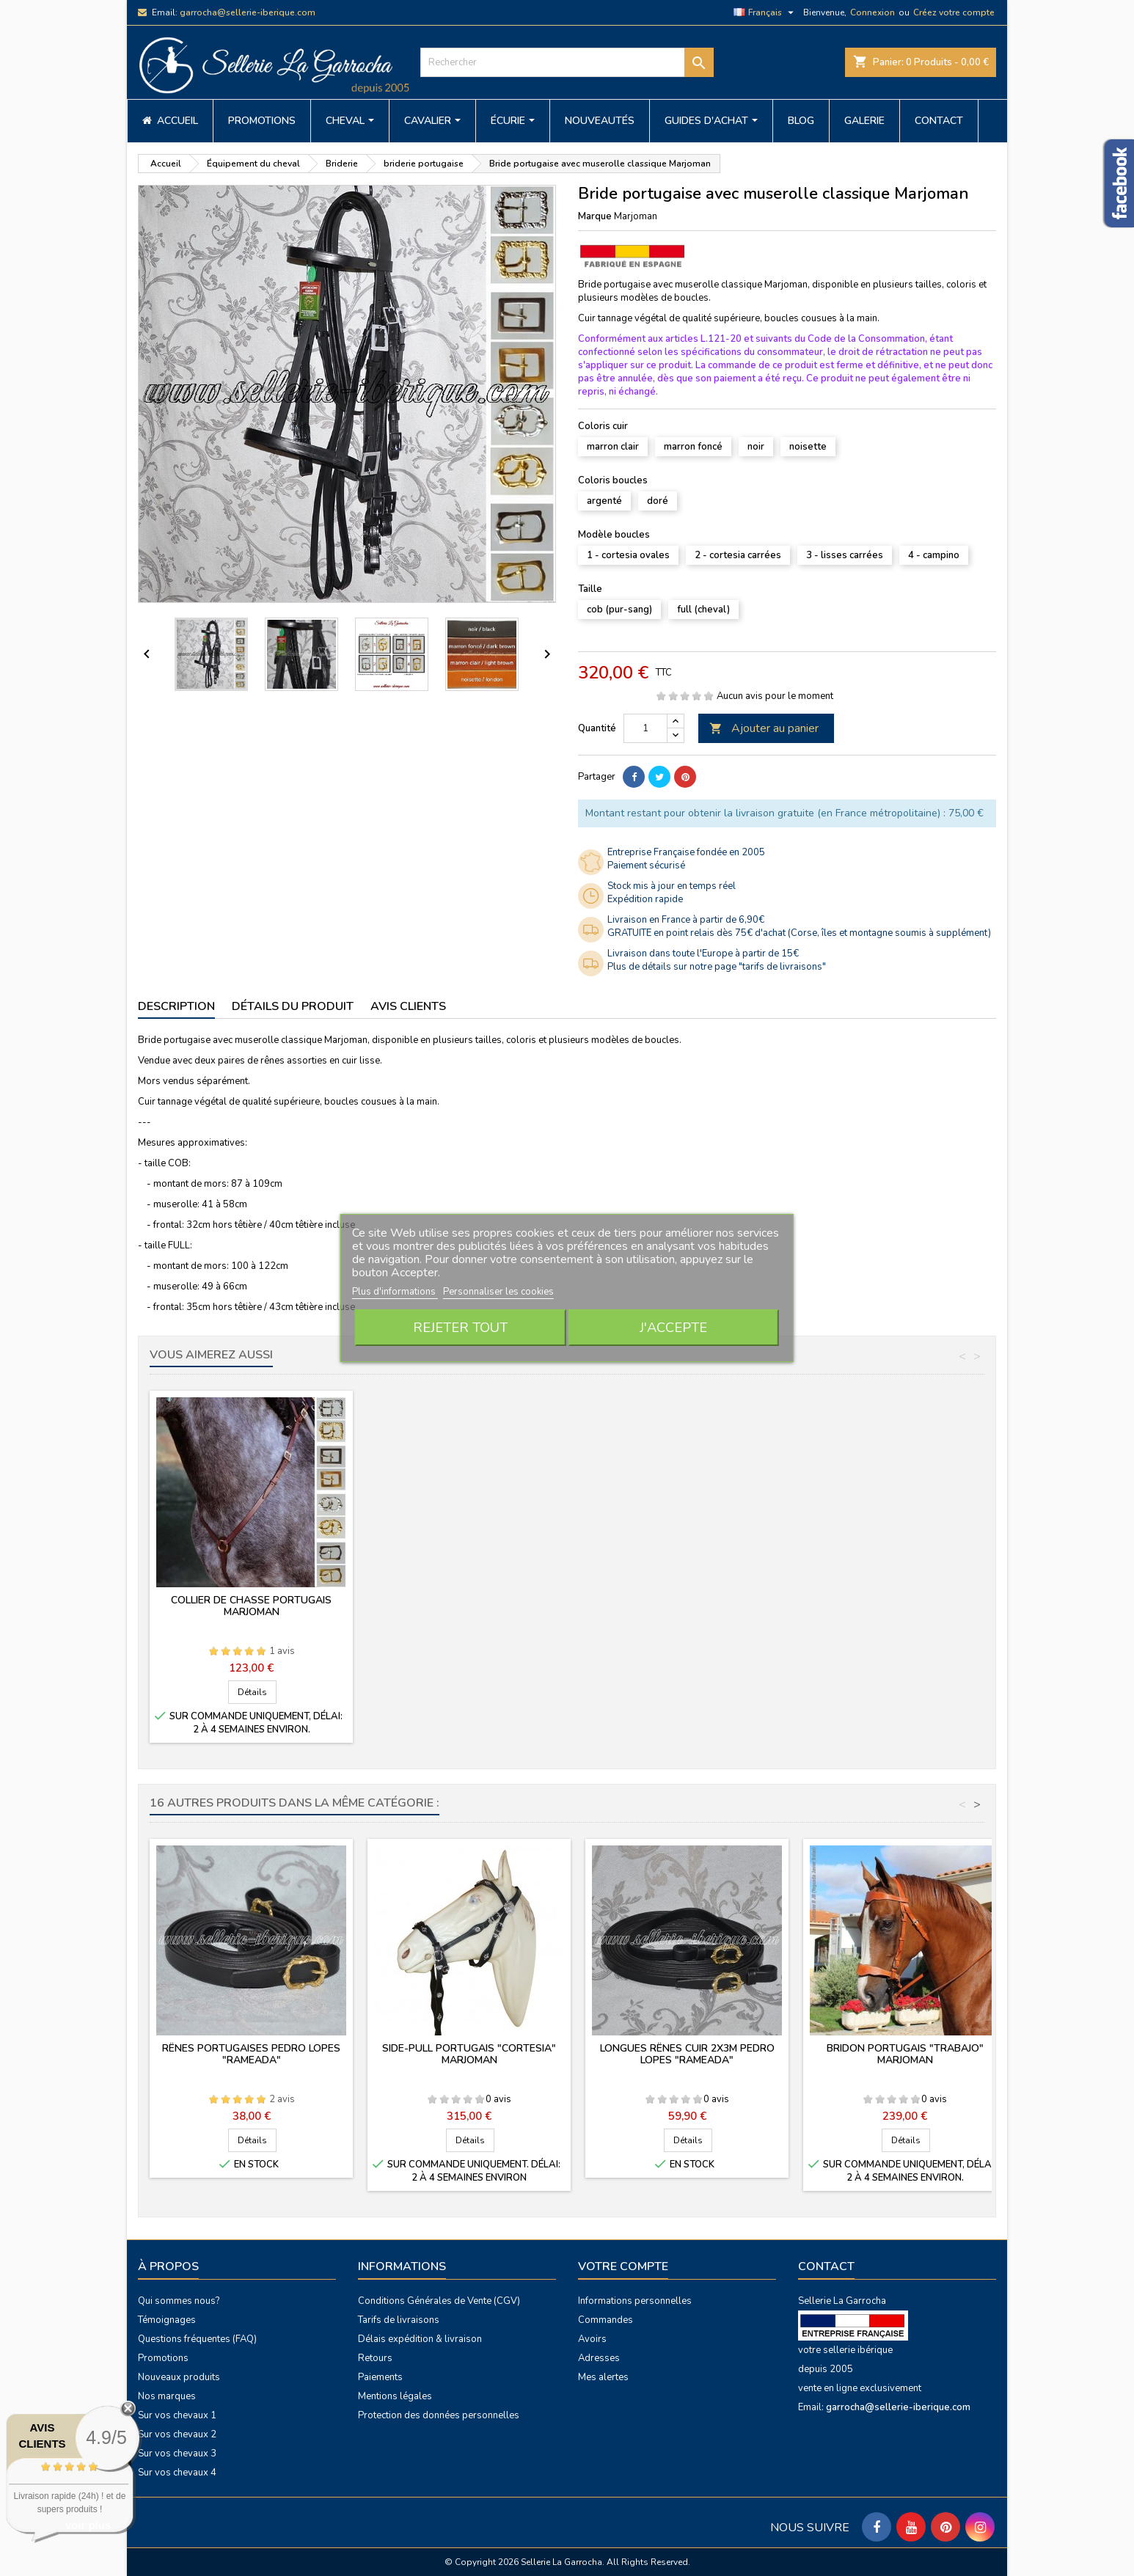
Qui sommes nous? (178, 2301)
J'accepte (673, 1327)
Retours (375, 2358)
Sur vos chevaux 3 (177, 2453)
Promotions (163, 2358)
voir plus (88, 2525)
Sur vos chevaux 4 (177, 2472)
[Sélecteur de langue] (765, 12)
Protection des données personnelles (438, 2415)
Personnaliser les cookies (498, 1291)
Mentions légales (395, 2396)
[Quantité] (645, 728)
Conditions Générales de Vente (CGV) (439, 2301)
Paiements (380, 2377)
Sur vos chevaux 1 (177, 2415)
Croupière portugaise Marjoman (252, 1600)
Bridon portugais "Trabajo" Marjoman (905, 2054)
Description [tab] (176, 1006)
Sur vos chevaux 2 (177, 2434)
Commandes (605, 2320)
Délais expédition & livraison (420, 2339)
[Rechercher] (567, 62)
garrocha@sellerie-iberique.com (247, 12)
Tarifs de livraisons (398, 2320)
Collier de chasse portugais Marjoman (469, 1606)
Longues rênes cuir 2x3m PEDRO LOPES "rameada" (687, 2054)
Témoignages (167, 2320)
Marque (595, 216)
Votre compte (623, 2266)
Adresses (599, 2358)
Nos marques (167, 2396)
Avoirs (592, 2339)
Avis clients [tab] (408, 1006)
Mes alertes (603, 2377)
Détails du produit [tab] (293, 1006)
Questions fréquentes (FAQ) (197, 2339)
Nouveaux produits (179, 2377)
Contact (826, 2266)
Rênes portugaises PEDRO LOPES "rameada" (251, 2054)
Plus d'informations (395, 1291)
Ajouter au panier (764, 728)
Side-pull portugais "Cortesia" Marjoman (469, 2054)
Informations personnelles (635, 2301)
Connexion (872, 12)
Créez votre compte (954, 12)
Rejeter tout (460, 1327)
